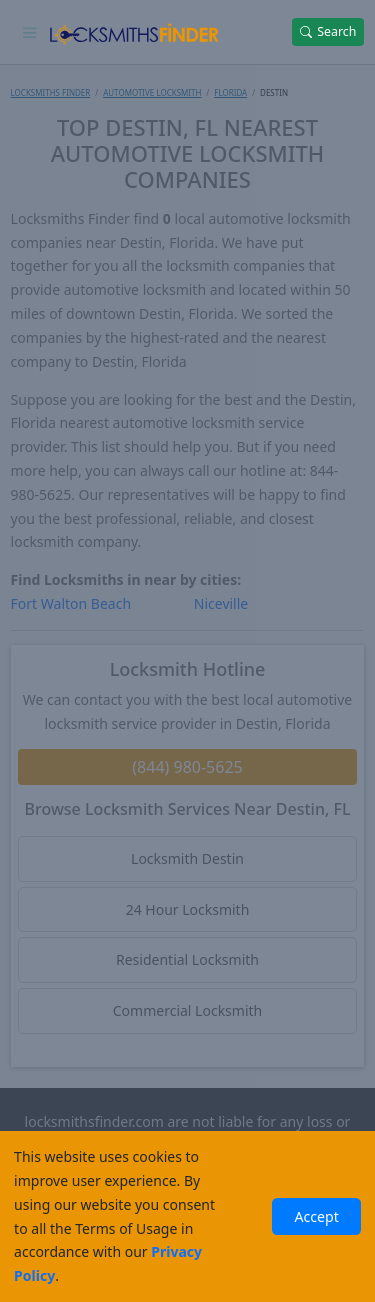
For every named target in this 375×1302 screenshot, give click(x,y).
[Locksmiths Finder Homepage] (133, 32)
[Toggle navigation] (30, 32)
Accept (316, 1216)
